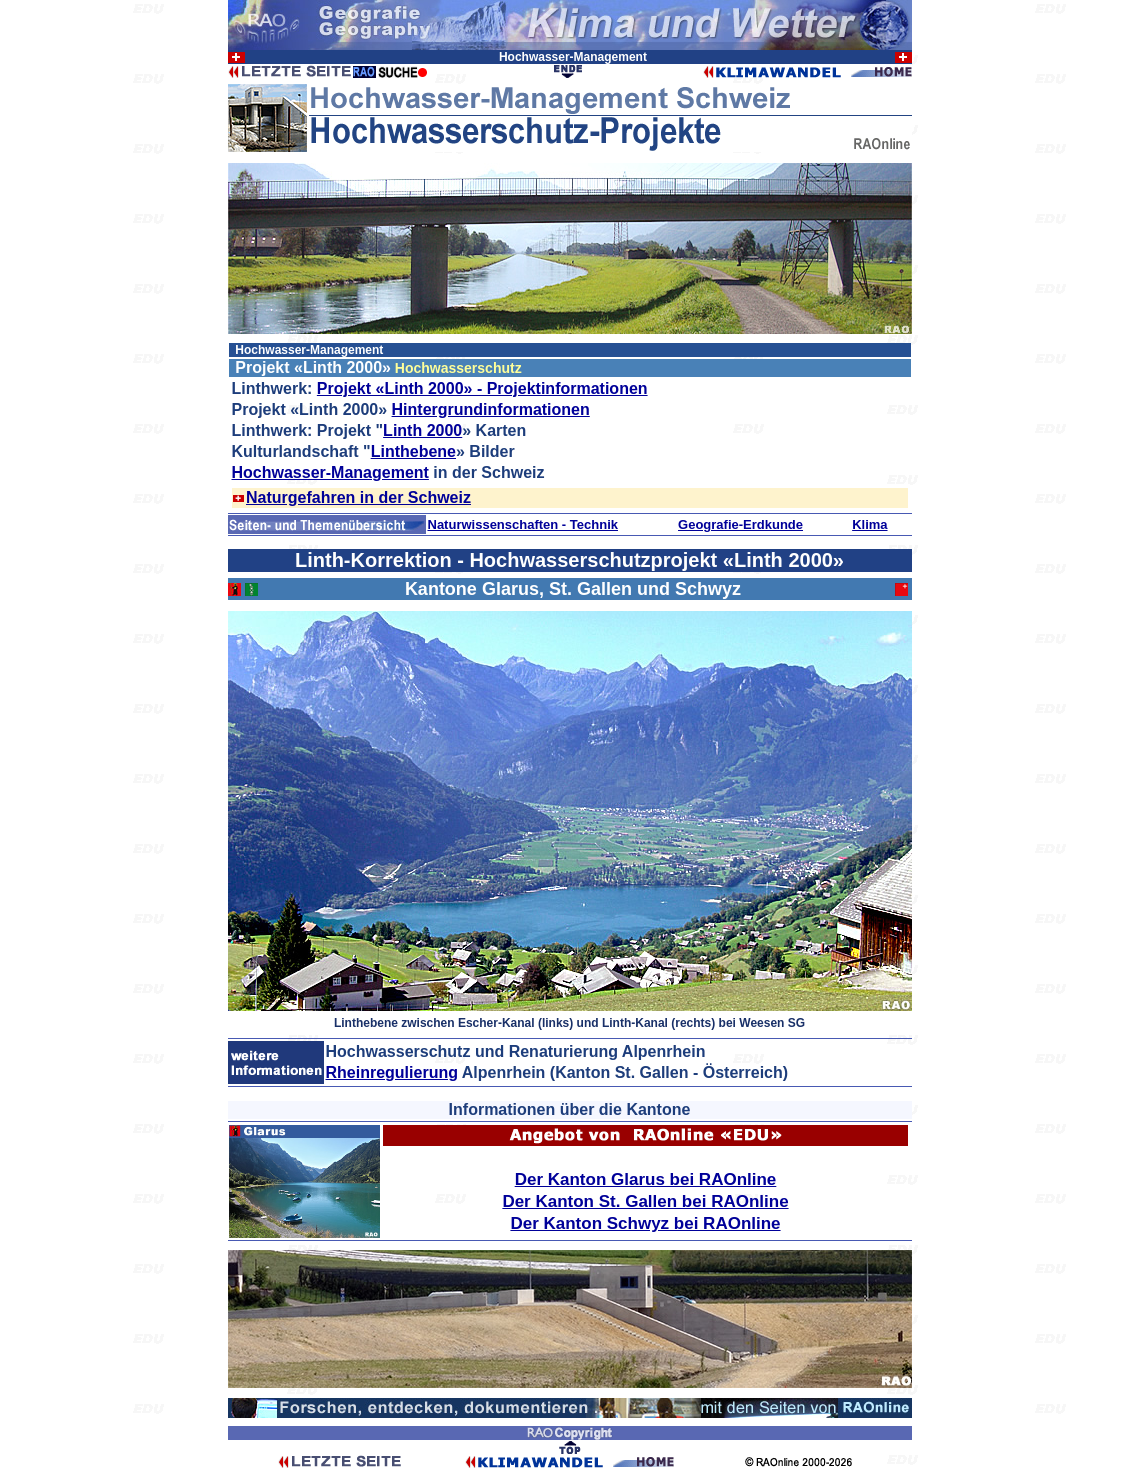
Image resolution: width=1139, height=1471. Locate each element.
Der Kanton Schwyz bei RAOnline (645, 1223)
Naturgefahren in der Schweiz (358, 497)
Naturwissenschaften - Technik (523, 524)
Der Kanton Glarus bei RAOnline (646, 1179)
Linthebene (413, 451)
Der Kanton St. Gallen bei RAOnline (645, 1201)
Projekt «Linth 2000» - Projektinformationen (482, 388)
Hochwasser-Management (330, 472)
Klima (869, 524)
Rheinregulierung (392, 1072)
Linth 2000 (422, 430)
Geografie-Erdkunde (740, 524)
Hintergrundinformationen (491, 409)
